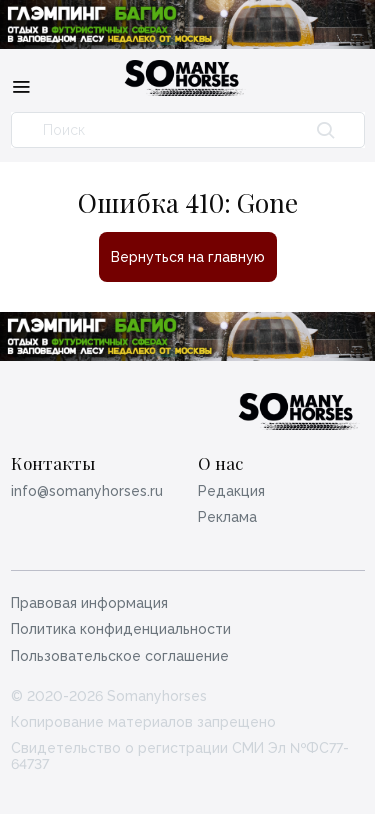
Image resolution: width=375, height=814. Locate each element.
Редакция (231, 491)
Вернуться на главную (188, 257)
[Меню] (21, 86)
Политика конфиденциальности (121, 629)
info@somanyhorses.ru (87, 491)
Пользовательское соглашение (120, 656)
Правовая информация (89, 603)
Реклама (227, 517)
